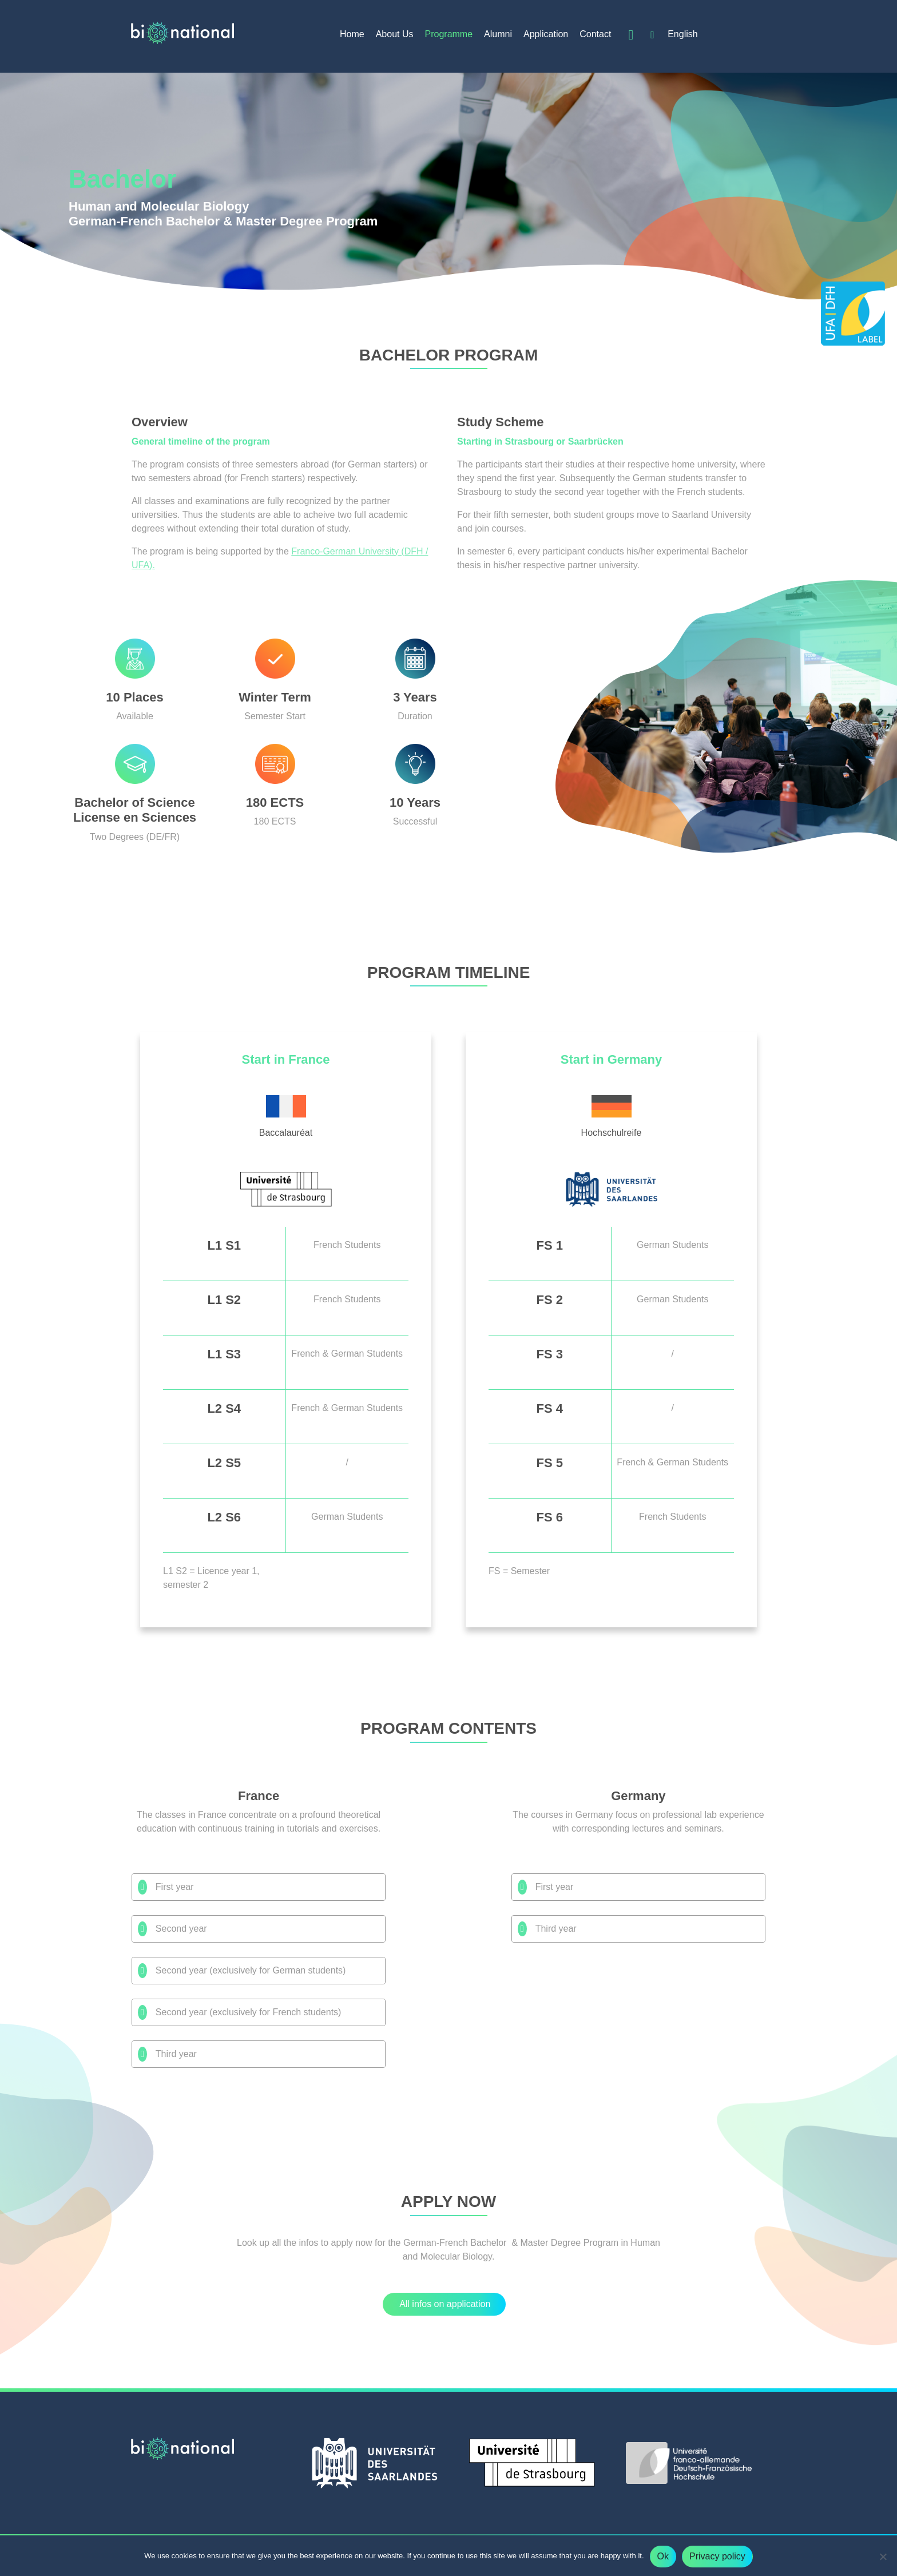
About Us (395, 34)
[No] (882, 2556)
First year (166, 1887)
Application (545, 34)
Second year (172, 1928)
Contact (595, 34)
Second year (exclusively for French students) (239, 2012)
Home (352, 34)
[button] (444, 2304)
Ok (663, 2556)
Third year (167, 2054)
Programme (449, 34)
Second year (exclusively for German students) (242, 1970)
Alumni (498, 34)
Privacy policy (717, 2556)
